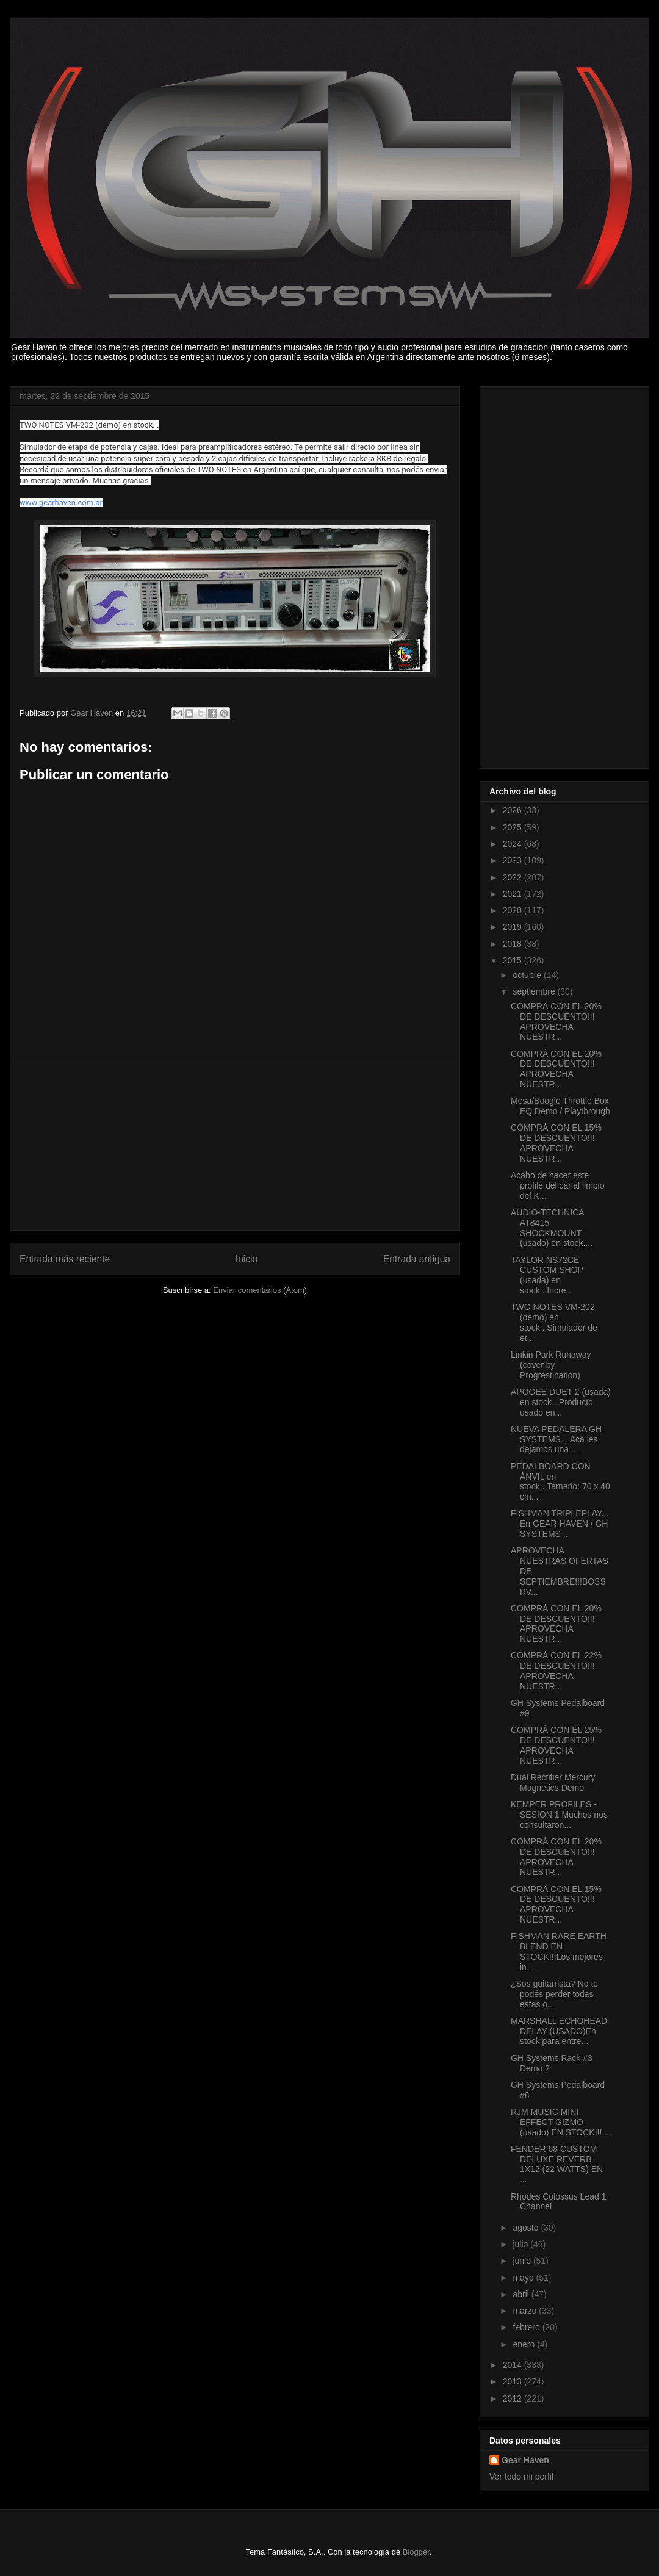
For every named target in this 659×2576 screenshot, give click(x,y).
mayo (524, 2278)
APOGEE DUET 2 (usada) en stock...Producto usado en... (561, 1402)
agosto (527, 2227)
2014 (513, 2365)
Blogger (416, 2551)
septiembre (535, 991)
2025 (513, 827)
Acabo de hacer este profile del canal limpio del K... (558, 1185)
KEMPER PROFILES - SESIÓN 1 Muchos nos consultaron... (559, 1814)
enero (525, 2344)
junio (523, 2260)
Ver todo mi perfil (521, 2476)
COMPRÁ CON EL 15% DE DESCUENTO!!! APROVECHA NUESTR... (556, 1143)
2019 (513, 927)
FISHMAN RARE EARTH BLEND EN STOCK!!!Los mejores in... (559, 1951)
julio (521, 2244)
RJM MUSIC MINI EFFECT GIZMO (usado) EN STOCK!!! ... (561, 2122)
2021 (513, 894)
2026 (513, 810)
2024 (513, 844)
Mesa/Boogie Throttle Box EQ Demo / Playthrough (560, 1106)
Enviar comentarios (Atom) (260, 1290)
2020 (513, 910)
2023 (513, 860)
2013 (513, 2381)
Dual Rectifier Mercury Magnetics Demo (553, 1782)
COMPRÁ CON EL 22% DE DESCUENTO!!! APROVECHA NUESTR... (556, 1670)
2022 (513, 877)
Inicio (246, 1259)
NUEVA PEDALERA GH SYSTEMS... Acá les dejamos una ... (556, 1439)
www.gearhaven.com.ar (61, 502)
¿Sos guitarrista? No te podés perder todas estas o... (554, 1994)
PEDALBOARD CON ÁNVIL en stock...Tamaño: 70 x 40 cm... (560, 1481)
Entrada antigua (416, 1259)
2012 (513, 2398)
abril (522, 2294)
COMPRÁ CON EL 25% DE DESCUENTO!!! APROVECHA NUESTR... (556, 1745)
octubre (528, 975)
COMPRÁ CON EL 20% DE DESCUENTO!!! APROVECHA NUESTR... (556, 1021)
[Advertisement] (234, 1144)
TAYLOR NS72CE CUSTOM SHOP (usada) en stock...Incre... (547, 1275)
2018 (513, 944)
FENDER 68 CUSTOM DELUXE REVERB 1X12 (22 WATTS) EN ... (557, 2164)
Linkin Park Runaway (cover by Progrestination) (551, 1365)
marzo (526, 2310)
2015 (513, 960)
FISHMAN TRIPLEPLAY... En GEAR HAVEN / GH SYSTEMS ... (559, 1523)
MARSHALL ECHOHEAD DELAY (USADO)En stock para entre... (559, 2031)
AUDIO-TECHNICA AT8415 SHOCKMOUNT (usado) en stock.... (551, 1227)
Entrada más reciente (65, 1259)
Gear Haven (525, 2460)
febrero (527, 2327)
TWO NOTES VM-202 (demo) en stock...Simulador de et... (554, 1322)
